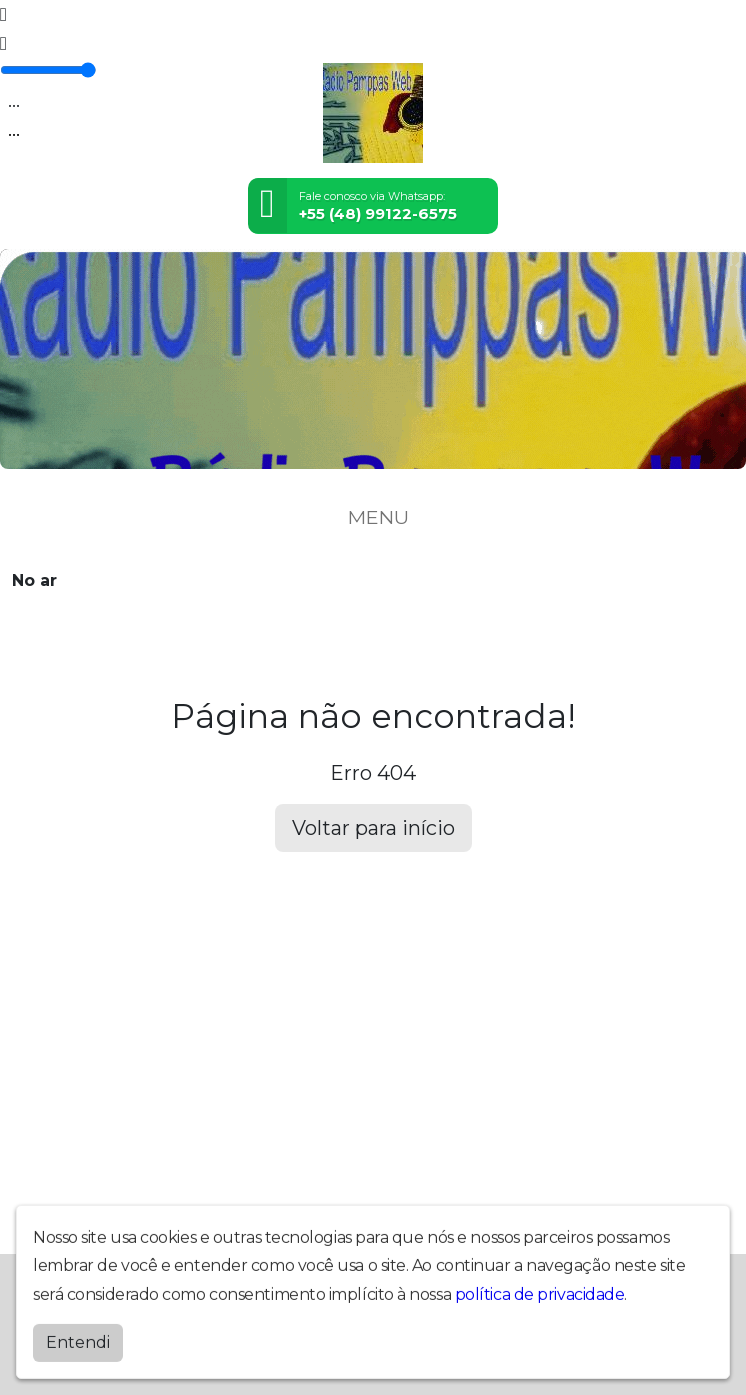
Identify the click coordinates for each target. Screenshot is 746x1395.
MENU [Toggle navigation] (373, 517)
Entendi (78, 1337)
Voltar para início (373, 828)
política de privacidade (540, 1289)
